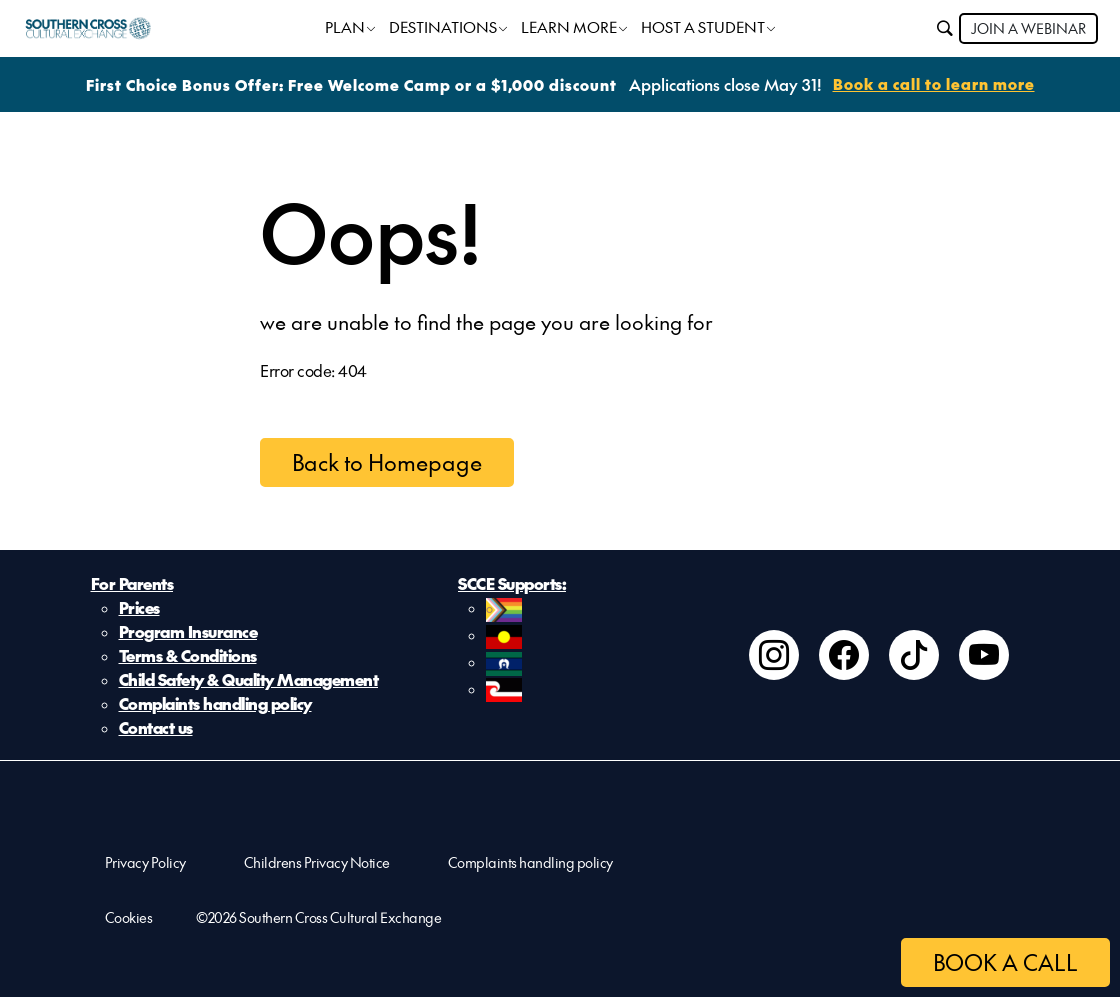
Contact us (156, 727)
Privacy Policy (145, 862)
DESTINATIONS (443, 26)
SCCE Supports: (512, 583)
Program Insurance (188, 631)
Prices (139, 607)
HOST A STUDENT (703, 26)
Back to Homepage (387, 462)
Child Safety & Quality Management (249, 679)
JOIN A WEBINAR (1028, 28)
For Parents (132, 583)
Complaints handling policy (215, 703)
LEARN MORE (569, 26)
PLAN (345, 26)
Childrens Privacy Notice (317, 862)
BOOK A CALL (1005, 962)
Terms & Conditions (188, 655)
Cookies (129, 917)
